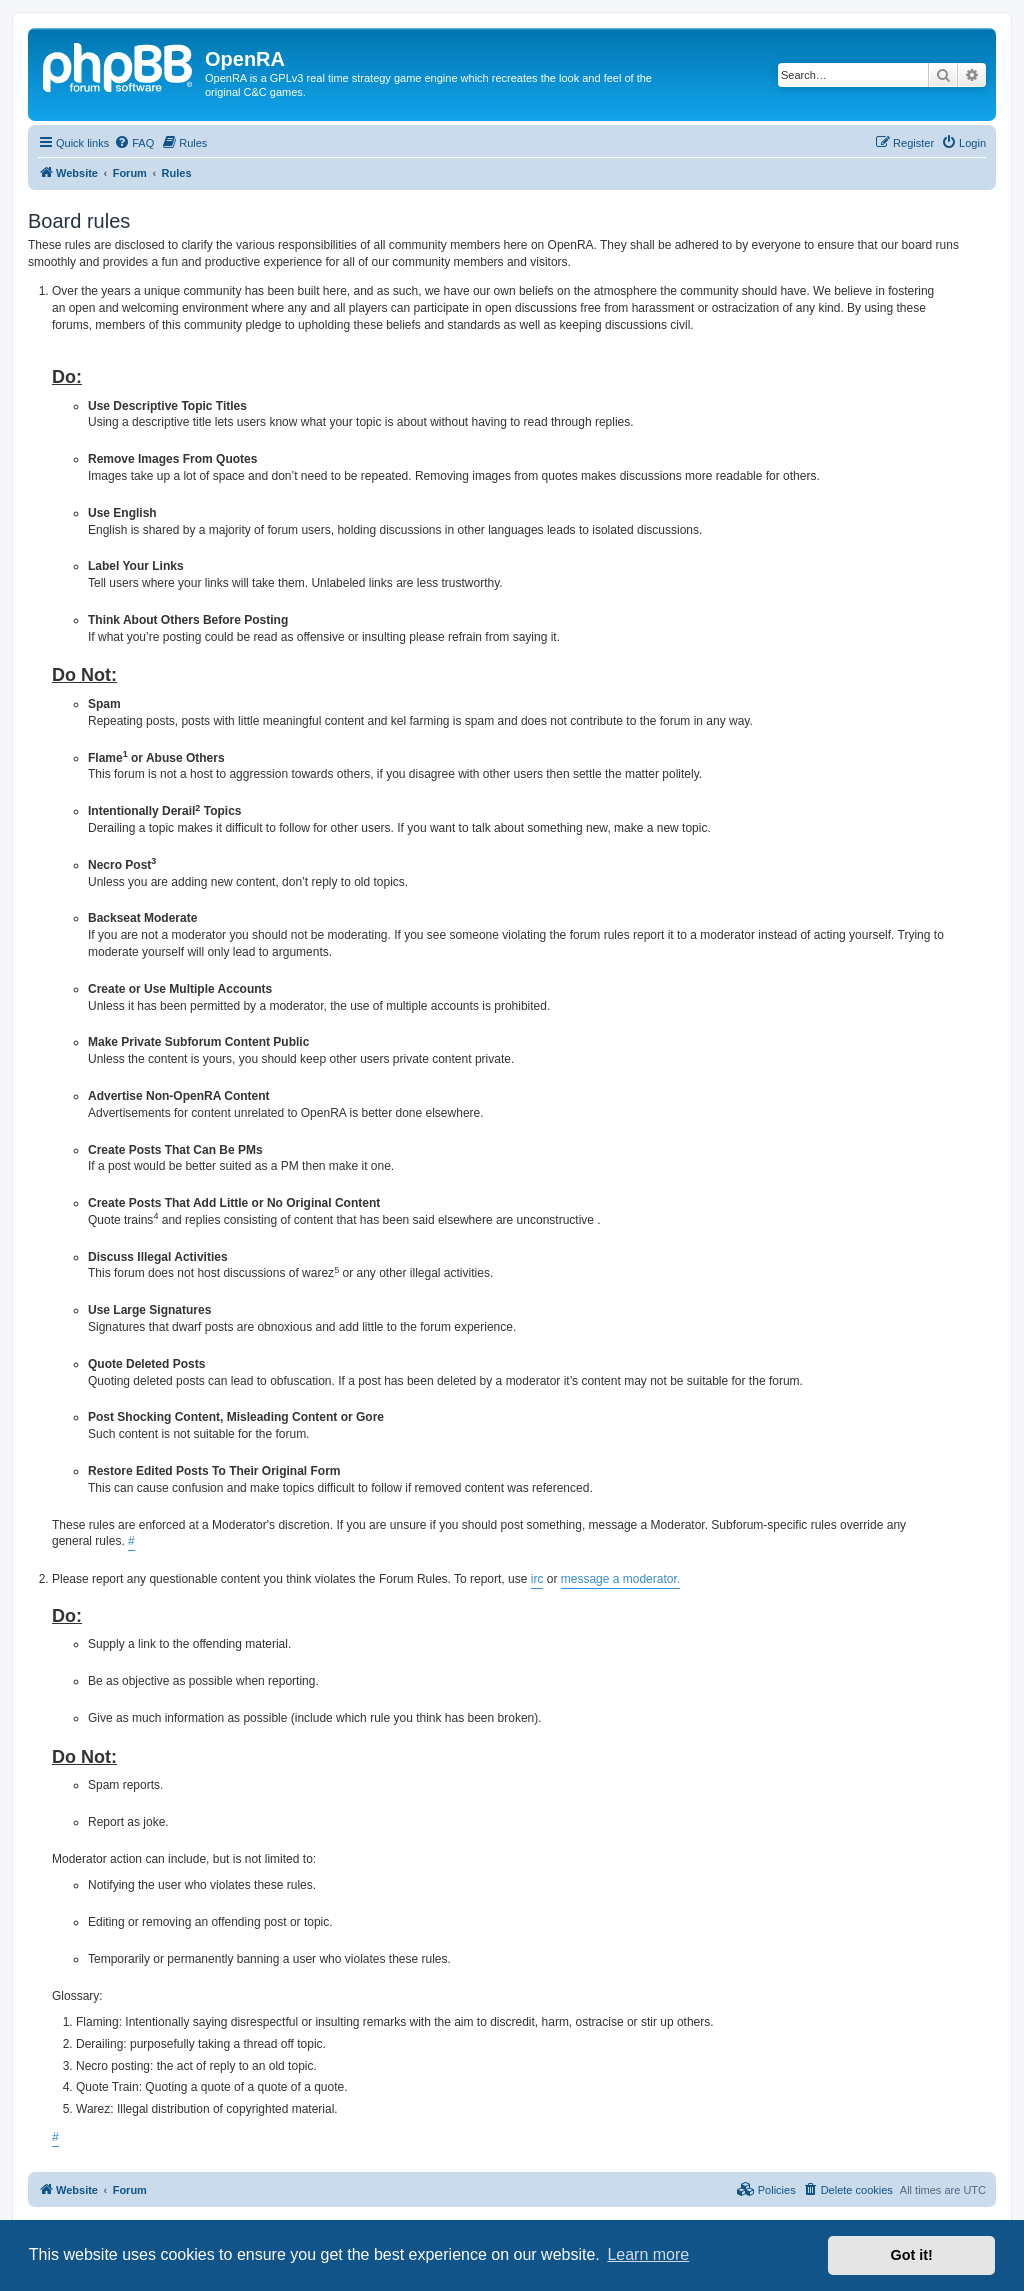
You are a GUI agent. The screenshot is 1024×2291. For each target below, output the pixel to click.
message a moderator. (620, 1579)
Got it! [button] (912, 2255)
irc (537, 1579)
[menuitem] (134, 143)
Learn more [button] (648, 2254)
